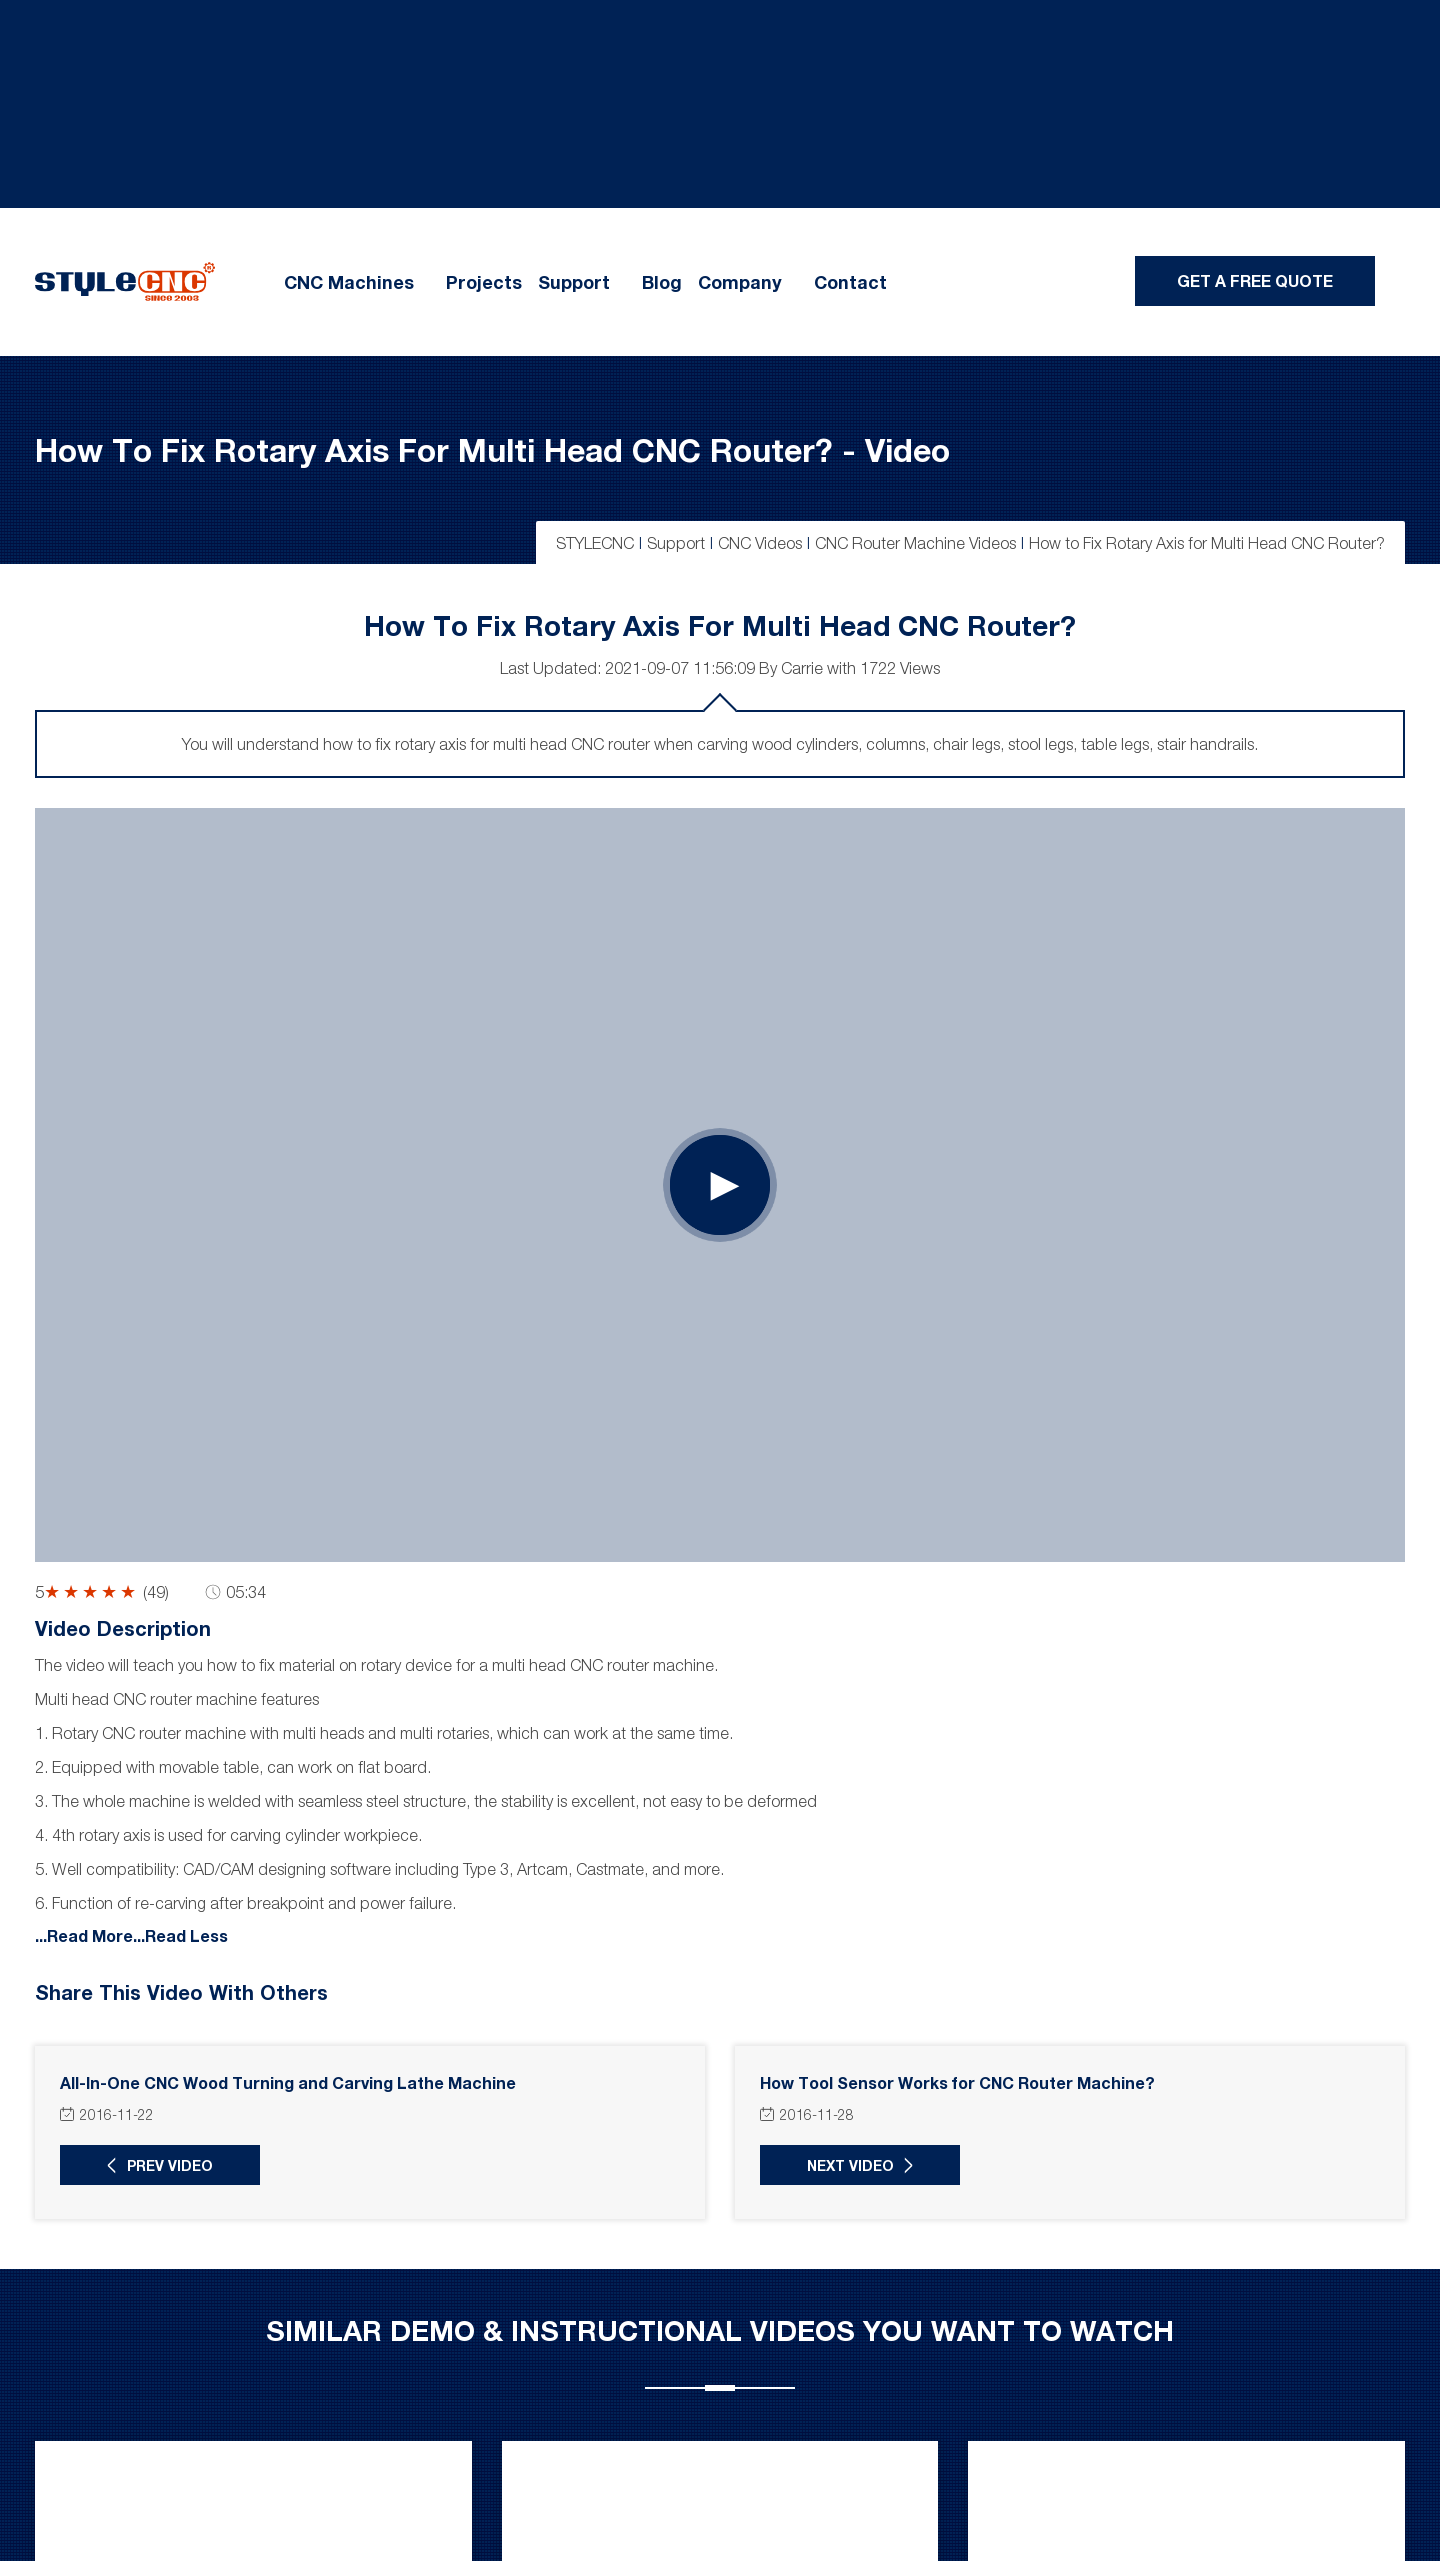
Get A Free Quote (1255, 280)
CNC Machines (349, 282)
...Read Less (180, 1934)
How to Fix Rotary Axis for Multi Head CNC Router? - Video (492, 449)
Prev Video (170, 2165)
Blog (662, 282)
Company (740, 282)
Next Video (850, 2165)
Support (574, 282)
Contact (850, 282)
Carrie (802, 668)
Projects (484, 282)
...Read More (84, 1934)
